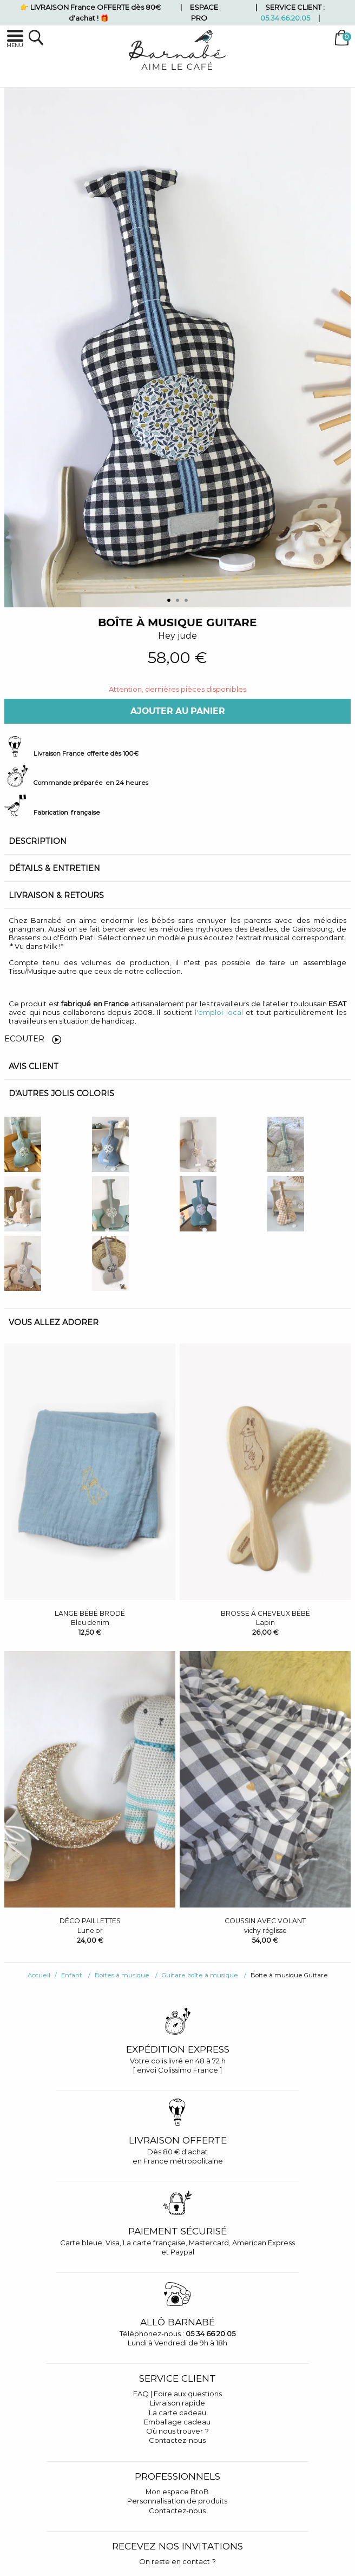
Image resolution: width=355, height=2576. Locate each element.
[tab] (177, 841)
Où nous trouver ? (177, 2431)
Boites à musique (122, 1975)
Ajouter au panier (177, 711)
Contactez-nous (177, 2440)
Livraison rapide (177, 2402)
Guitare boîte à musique (200, 1975)
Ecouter (33, 1039)
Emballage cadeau (177, 2421)
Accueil (39, 1975)
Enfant (71, 1975)
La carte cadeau (177, 2412)
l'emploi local (219, 1012)
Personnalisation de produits (177, 2500)
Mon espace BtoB (177, 2491)
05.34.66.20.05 (285, 18)
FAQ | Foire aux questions (177, 2393)
